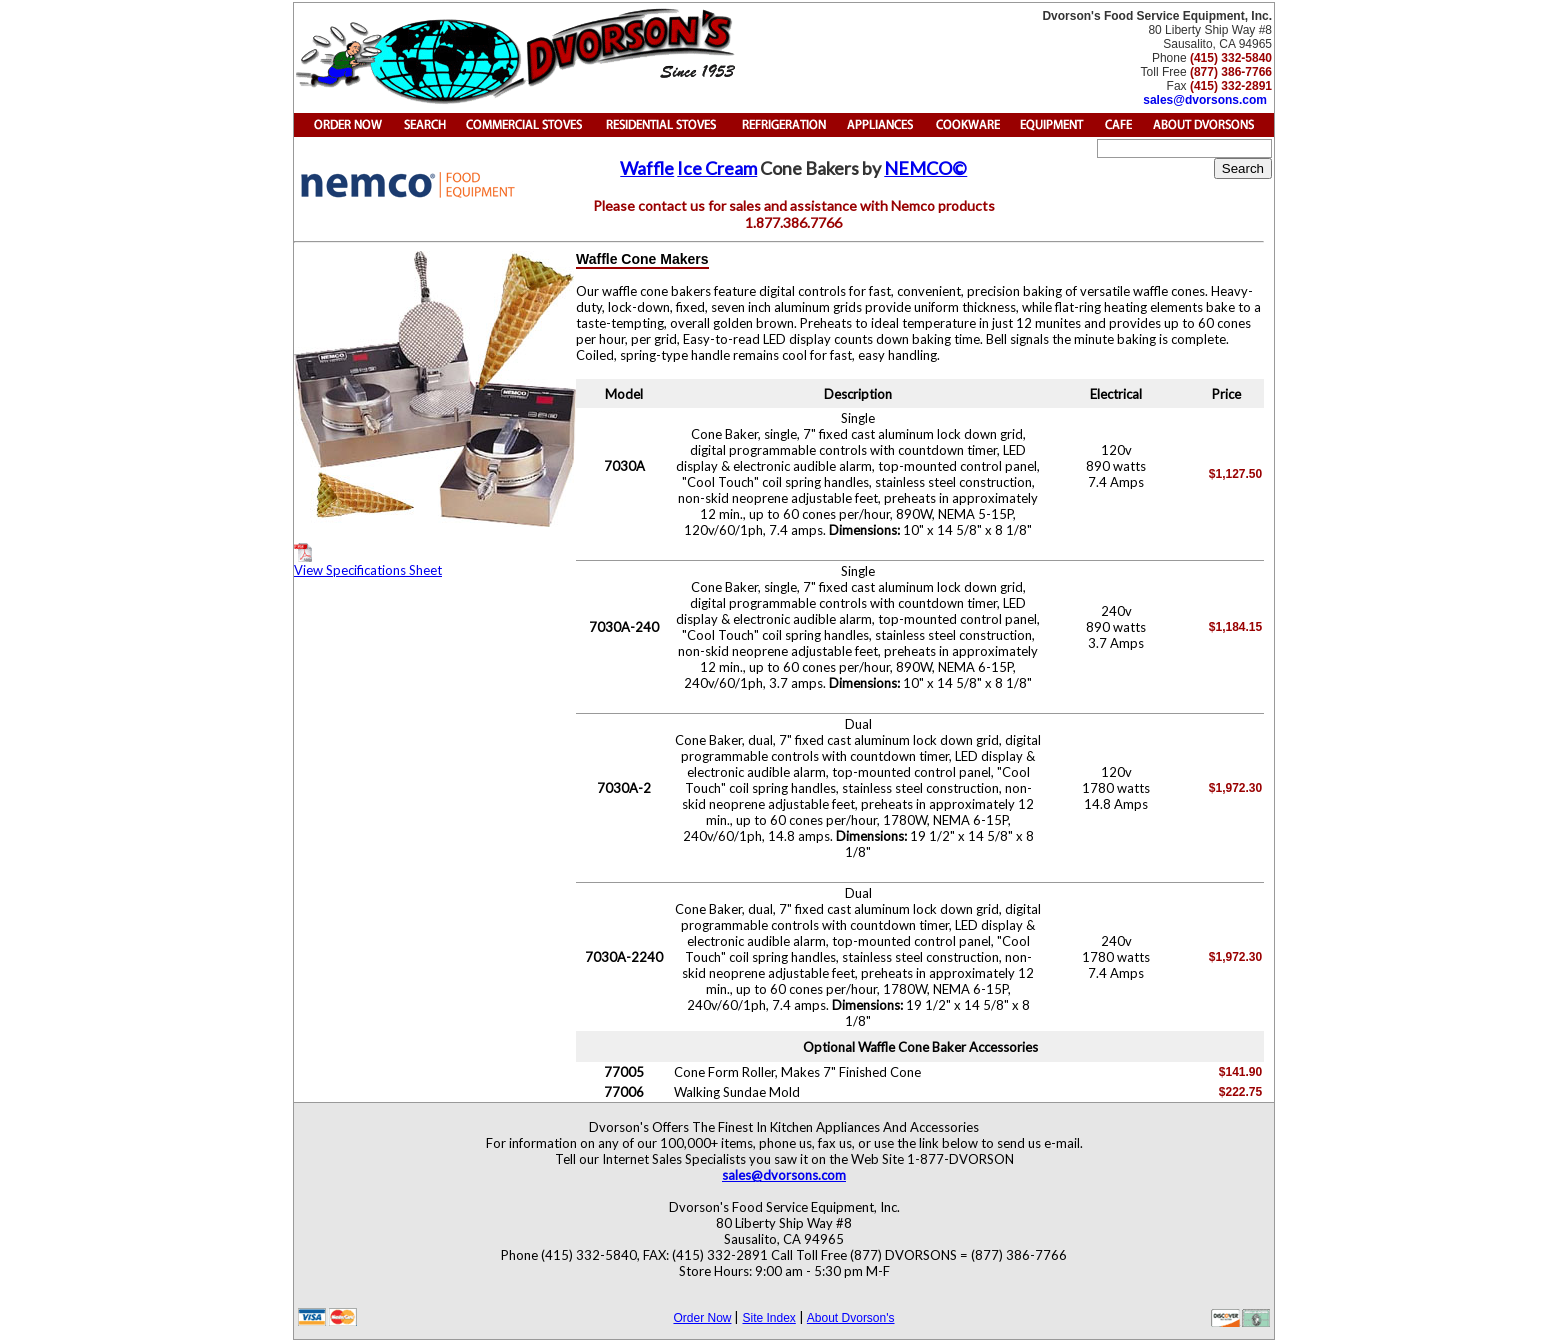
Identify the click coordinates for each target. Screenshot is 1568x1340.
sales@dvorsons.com (1205, 100)
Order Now (702, 1318)
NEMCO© (925, 168)
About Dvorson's (851, 1318)
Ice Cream (717, 168)
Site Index (768, 1318)
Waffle (647, 168)
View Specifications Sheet (368, 560)
